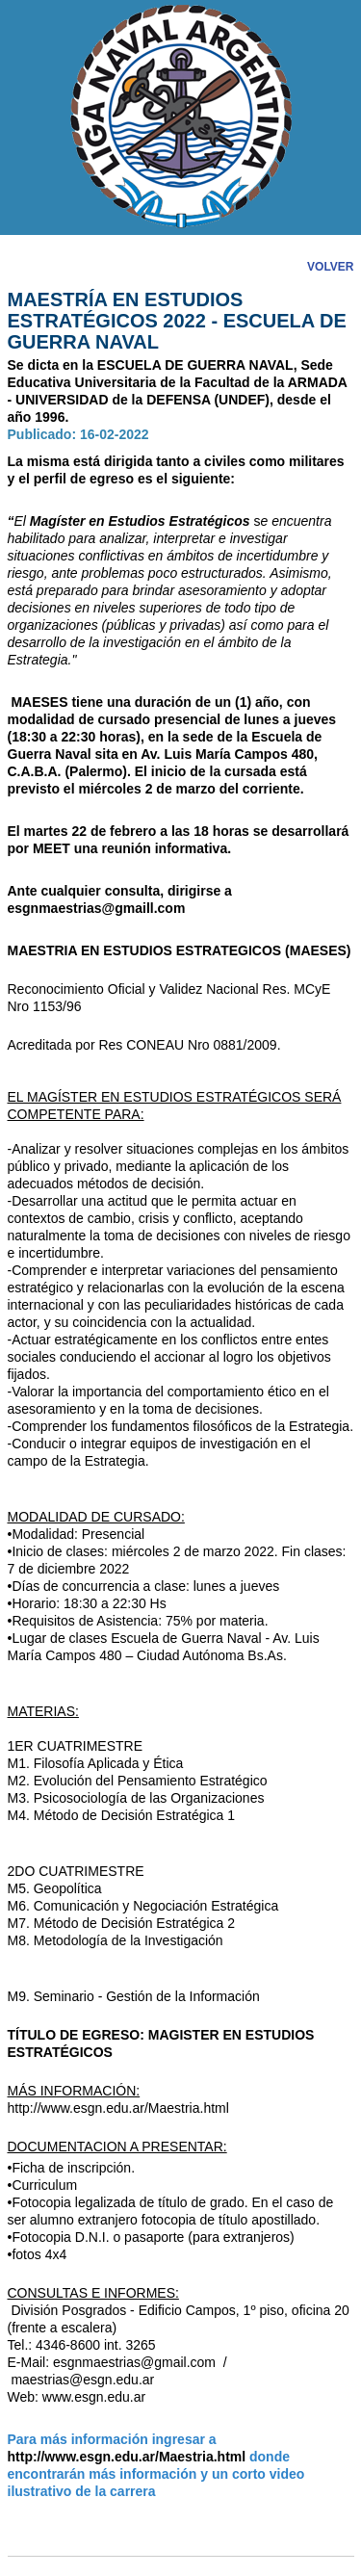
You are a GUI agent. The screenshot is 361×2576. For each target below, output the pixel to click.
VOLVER (330, 266)
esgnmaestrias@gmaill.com (97, 908)
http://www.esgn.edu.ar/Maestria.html (118, 2108)
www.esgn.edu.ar (93, 2397)
